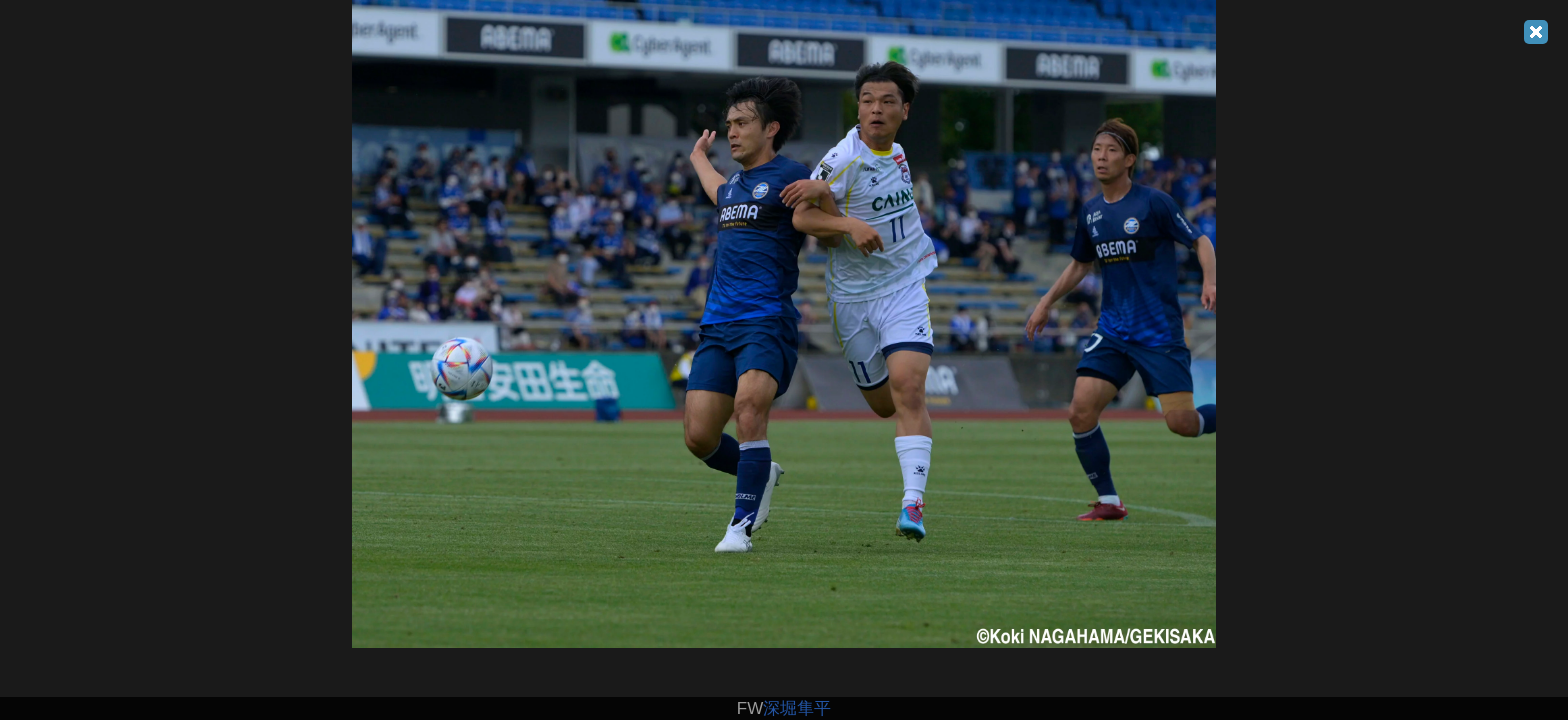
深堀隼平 (797, 708)
